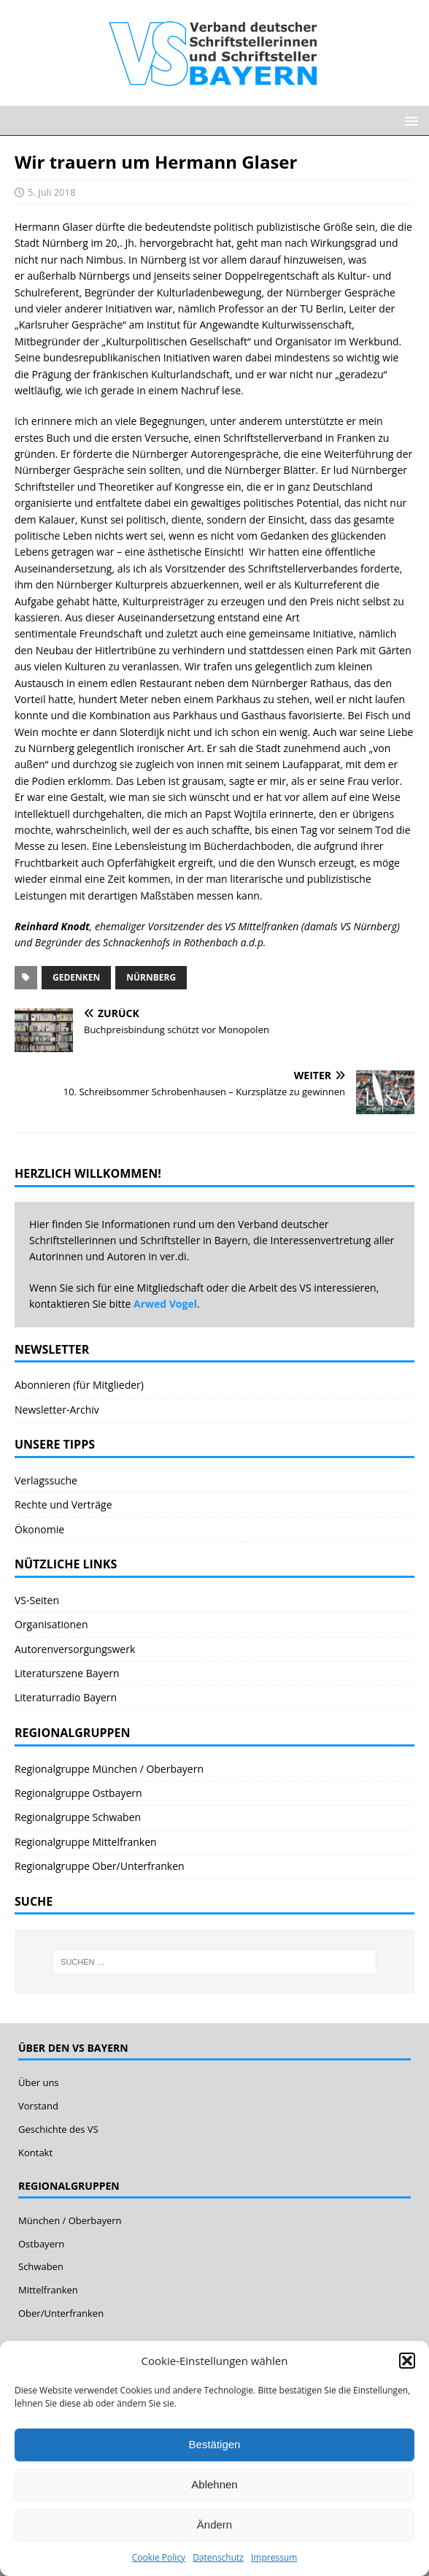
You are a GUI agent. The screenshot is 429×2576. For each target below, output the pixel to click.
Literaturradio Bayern (66, 1697)
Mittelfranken (48, 2289)
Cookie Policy (158, 2557)
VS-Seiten (37, 1600)
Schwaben (40, 2266)
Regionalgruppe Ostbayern (78, 1793)
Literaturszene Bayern (67, 1673)
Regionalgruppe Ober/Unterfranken (100, 1866)
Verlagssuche (46, 1480)
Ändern (214, 2524)
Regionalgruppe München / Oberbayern (109, 1769)
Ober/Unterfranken (61, 2313)
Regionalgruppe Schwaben (78, 1817)
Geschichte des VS (58, 2129)
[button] (407, 2360)
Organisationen (51, 1624)
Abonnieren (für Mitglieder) (79, 1385)
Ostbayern (41, 2243)
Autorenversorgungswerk (75, 1649)
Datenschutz (218, 2557)
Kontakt (35, 2152)
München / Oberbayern (70, 2220)
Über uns (38, 2082)
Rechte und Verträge (63, 1504)
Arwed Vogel (165, 1304)
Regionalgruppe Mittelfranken (86, 1842)
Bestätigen (215, 2444)
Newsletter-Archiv (57, 1410)
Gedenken (76, 977)
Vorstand (38, 2105)
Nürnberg (151, 977)
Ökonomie (39, 1529)
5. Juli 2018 (51, 192)
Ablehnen (214, 2484)
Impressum (274, 2557)
